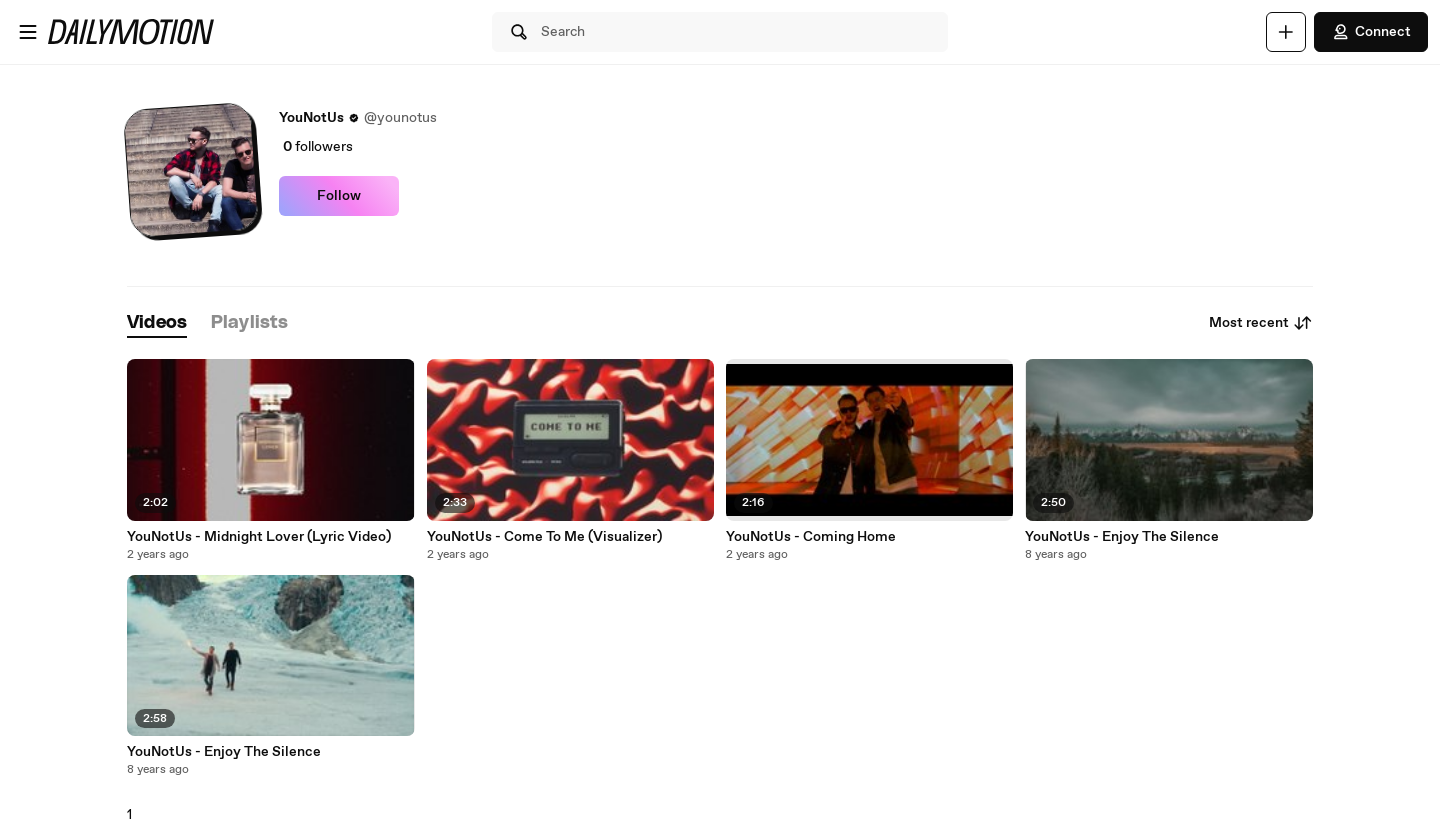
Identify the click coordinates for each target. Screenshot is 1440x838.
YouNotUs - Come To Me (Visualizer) (544, 537)
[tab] (157, 323)
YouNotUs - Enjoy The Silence (1122, 537)
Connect (1371, 32)
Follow (339, 196)
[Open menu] (28, 32)
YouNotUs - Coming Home (811, 537)
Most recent (1261, 323)
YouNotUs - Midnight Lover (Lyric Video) (259, 537)
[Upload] (1286, 32)
